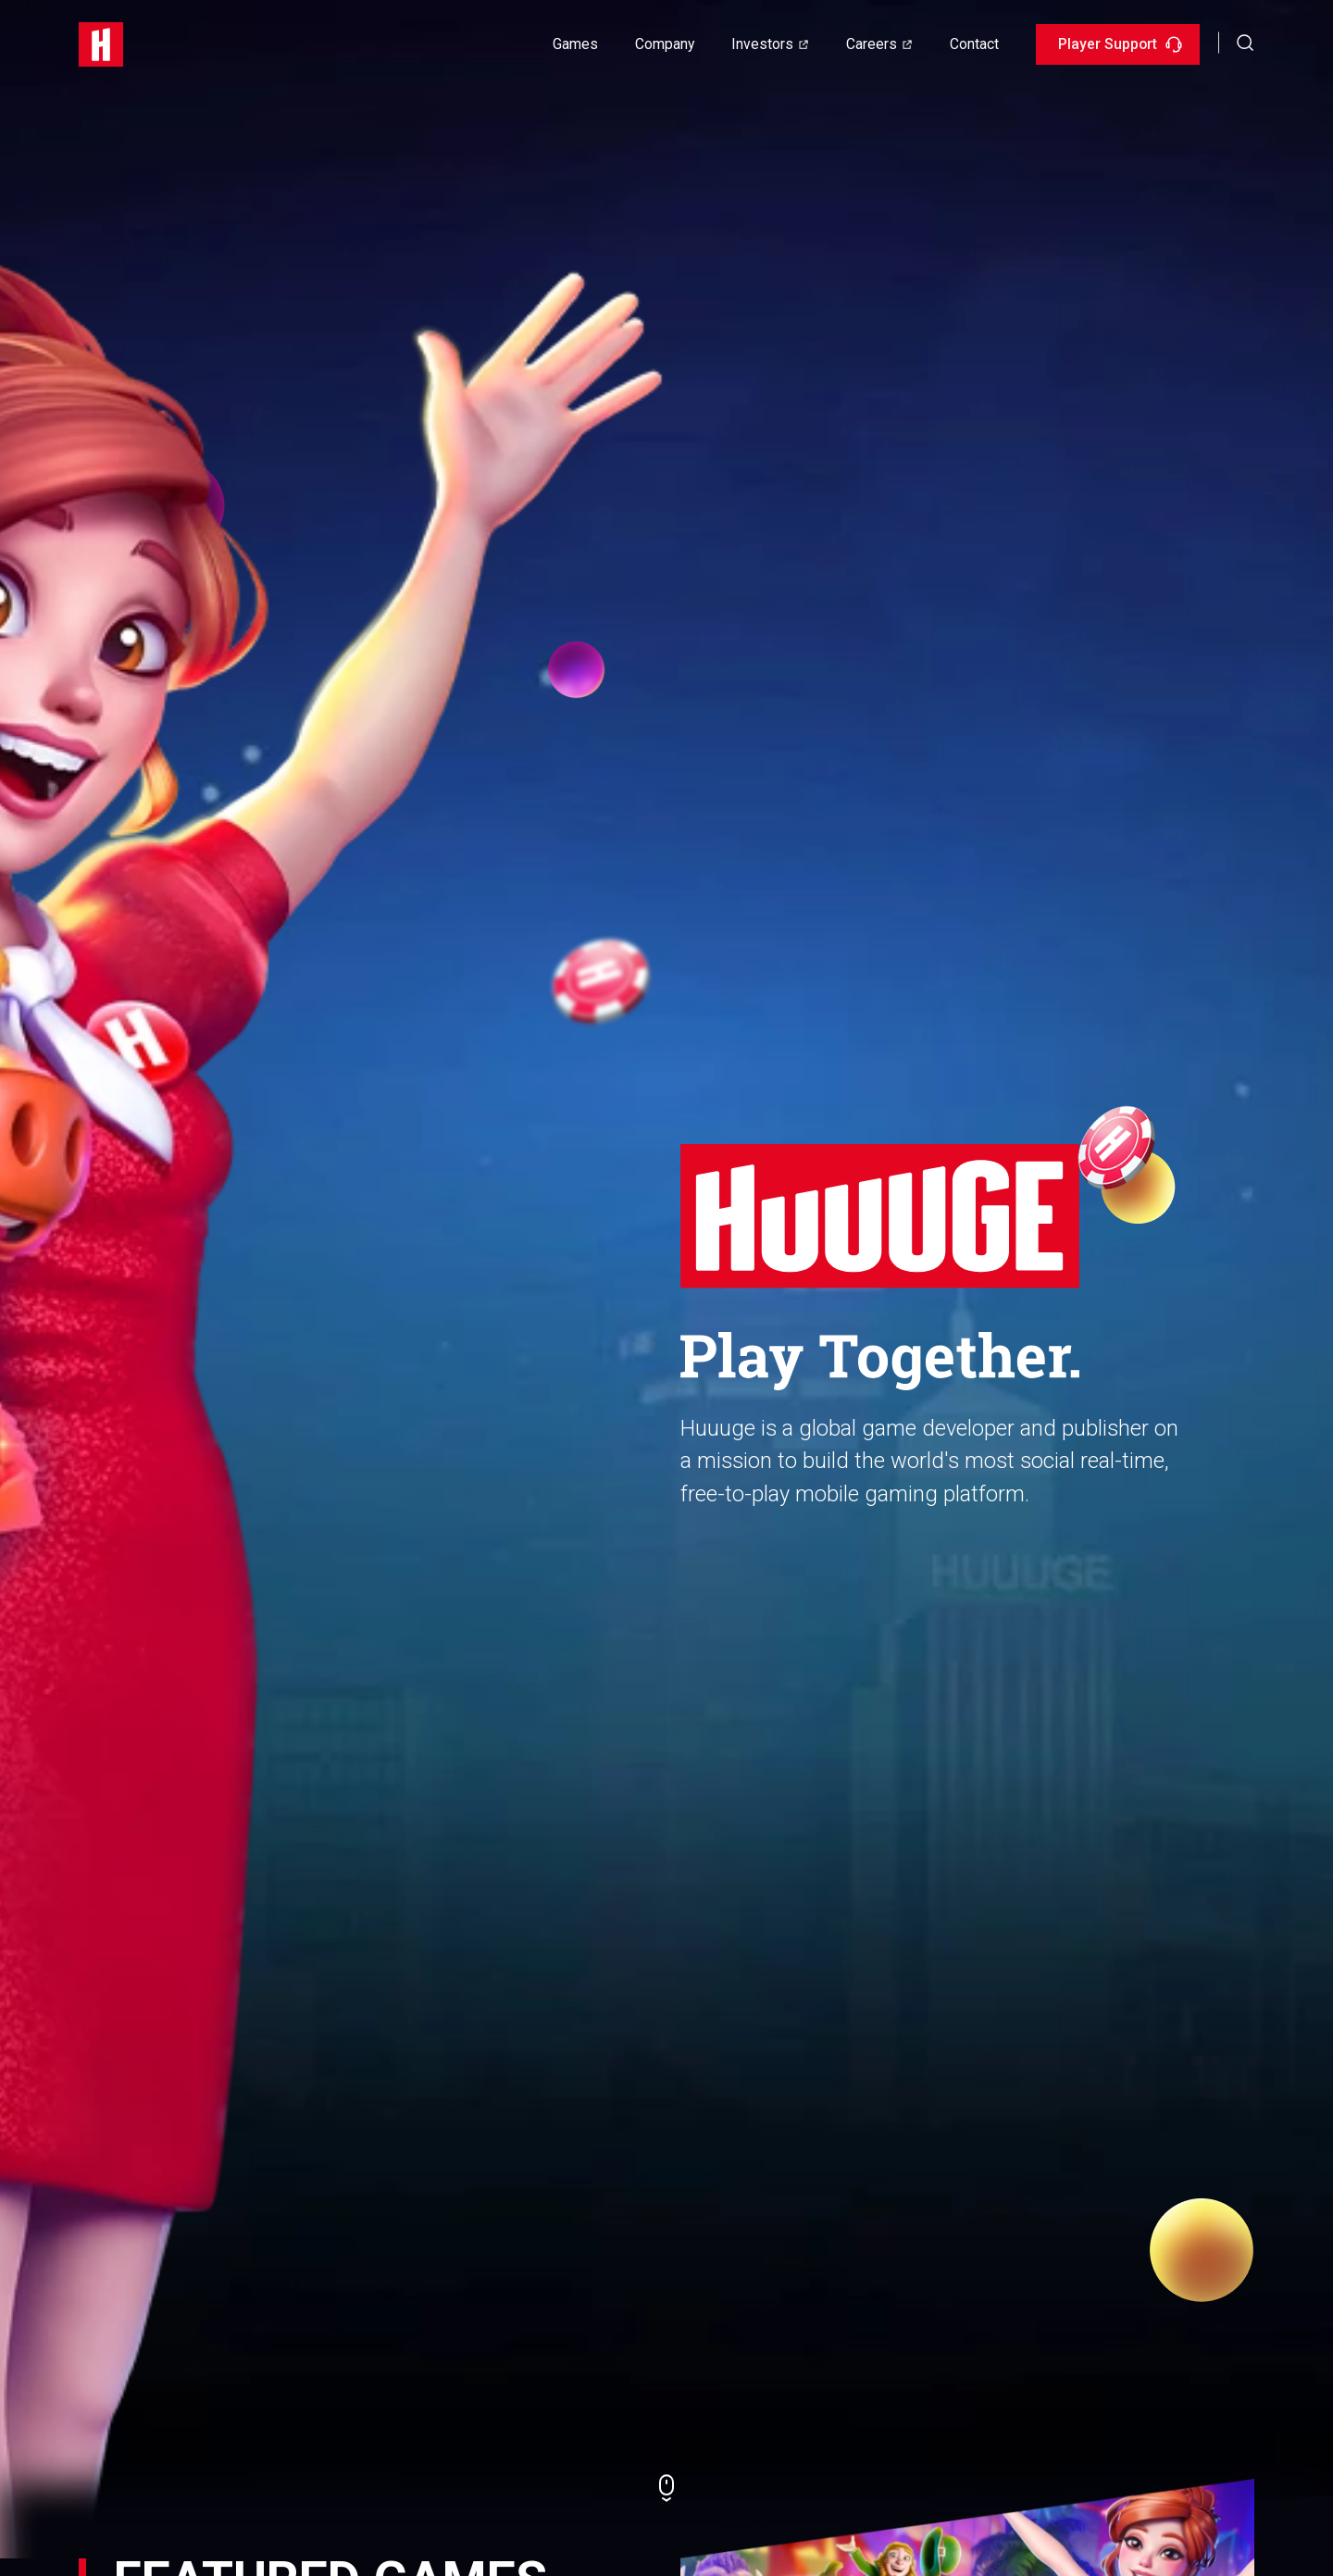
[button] (1245, 42)
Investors (762, 44)
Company (664, 44)
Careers (871, 44)
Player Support (1120, 44)
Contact (974, 44)
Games (575, 44)
